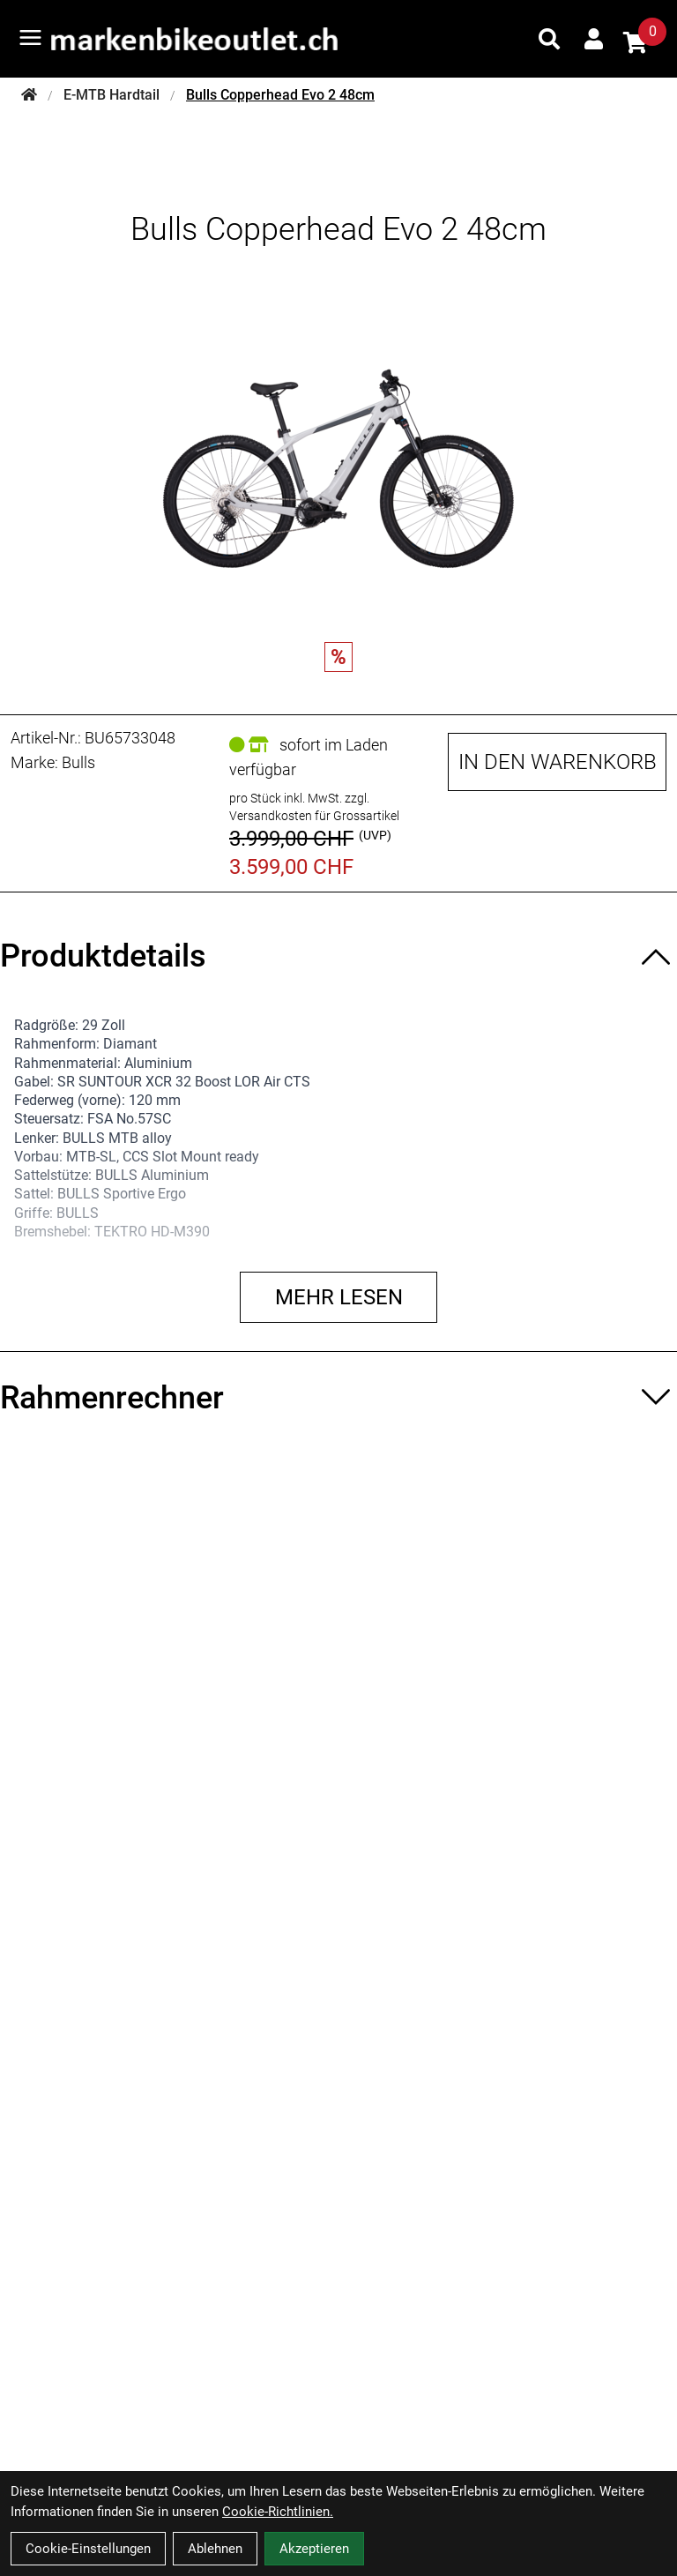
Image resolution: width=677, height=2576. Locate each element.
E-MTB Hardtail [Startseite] (111, 94)
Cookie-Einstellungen (88, 2549)
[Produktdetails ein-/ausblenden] (338, 956)
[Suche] (549, 39)
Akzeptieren (314, 2549)
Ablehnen (215, 2549)
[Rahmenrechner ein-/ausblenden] (338, 1397)
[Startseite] (29, 95)
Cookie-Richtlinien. (277, 2512)
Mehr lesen (339, 1297)
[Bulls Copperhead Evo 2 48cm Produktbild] (338, 451)
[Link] (30, 37)
